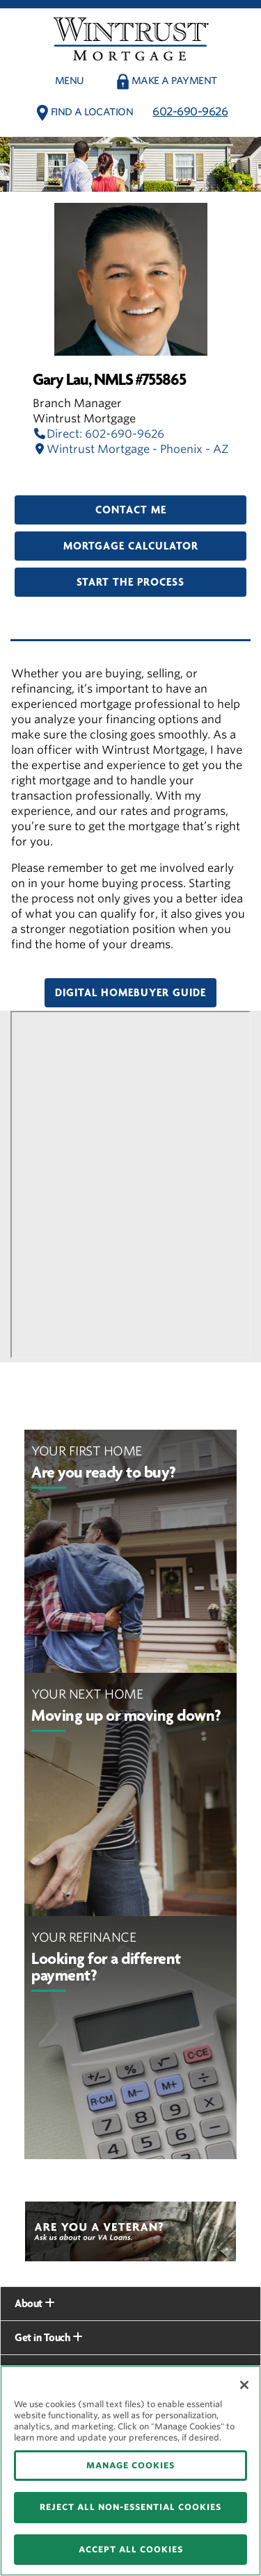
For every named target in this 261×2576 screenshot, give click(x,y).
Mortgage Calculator (130, 546)
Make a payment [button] (174, 80)
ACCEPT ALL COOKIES (131, 2549)
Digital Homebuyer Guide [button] (130, 992)
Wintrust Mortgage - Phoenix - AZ (131, 449)
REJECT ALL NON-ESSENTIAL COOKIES (130, 2507)
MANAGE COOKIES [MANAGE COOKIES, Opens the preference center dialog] (130, 2465)
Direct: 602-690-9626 (98, 433)
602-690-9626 (190, 111)
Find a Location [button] (92, 111)
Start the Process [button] (130, 582)
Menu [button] (69, 80)
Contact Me (130, 510)
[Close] (244, 2385)
